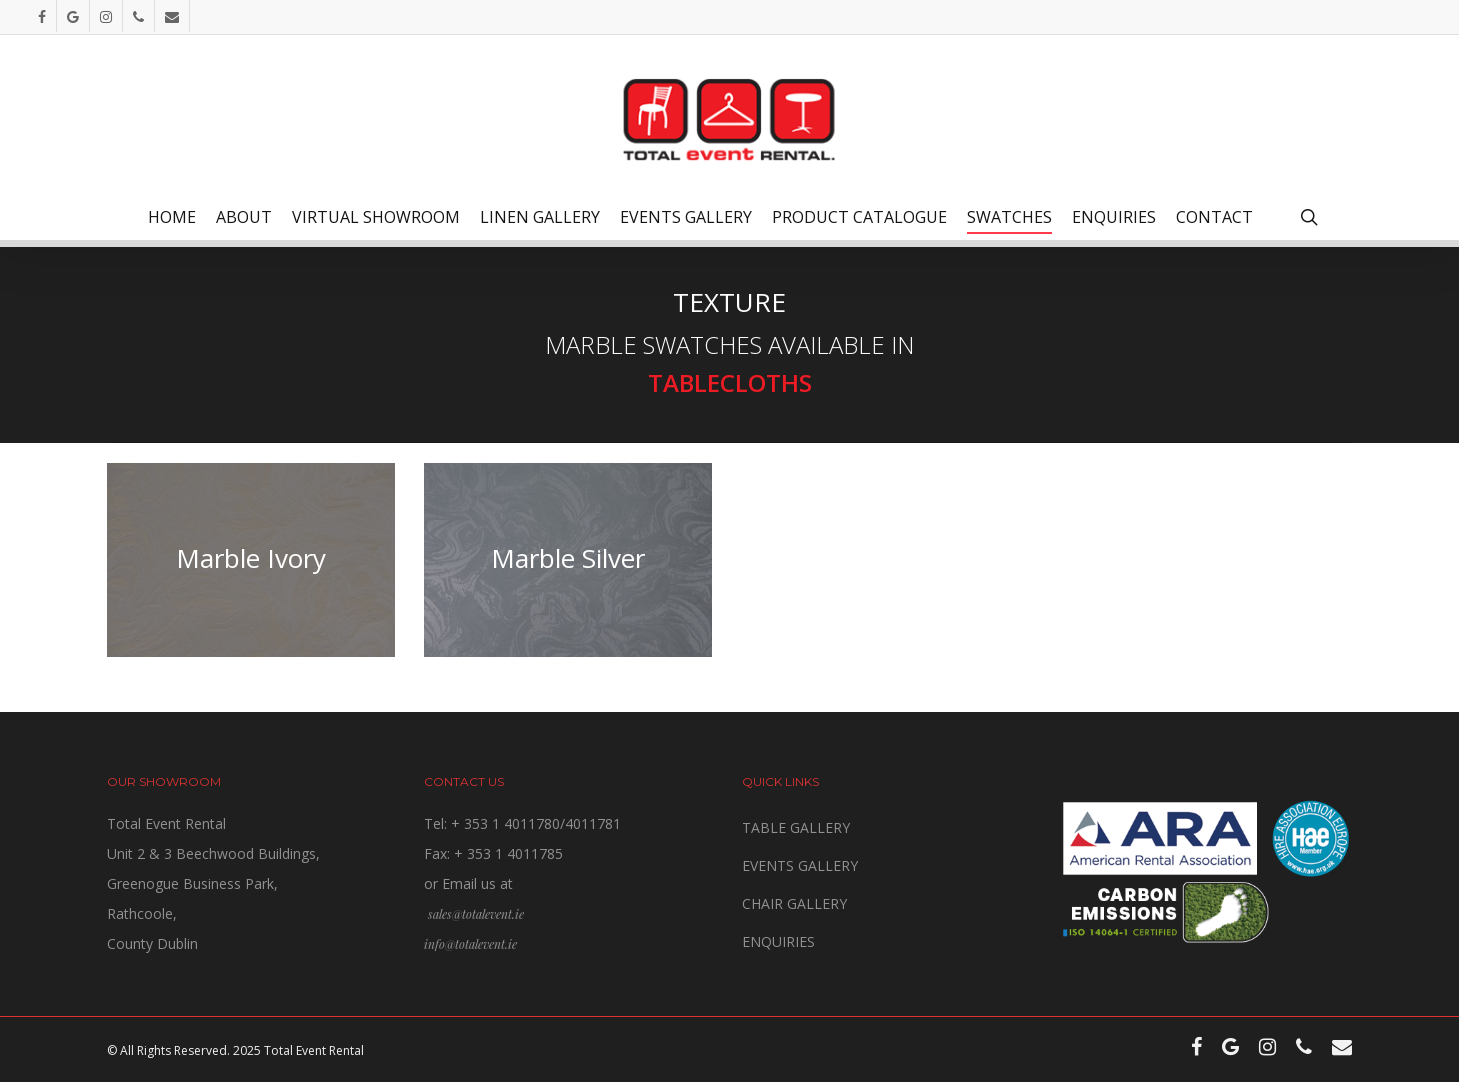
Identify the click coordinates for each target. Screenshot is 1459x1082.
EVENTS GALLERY (800, 865)
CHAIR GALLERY (794, 903)
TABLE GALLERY (796, 827)
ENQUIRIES (778, 941)
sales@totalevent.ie (476, 914)
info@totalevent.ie (470, 944)
